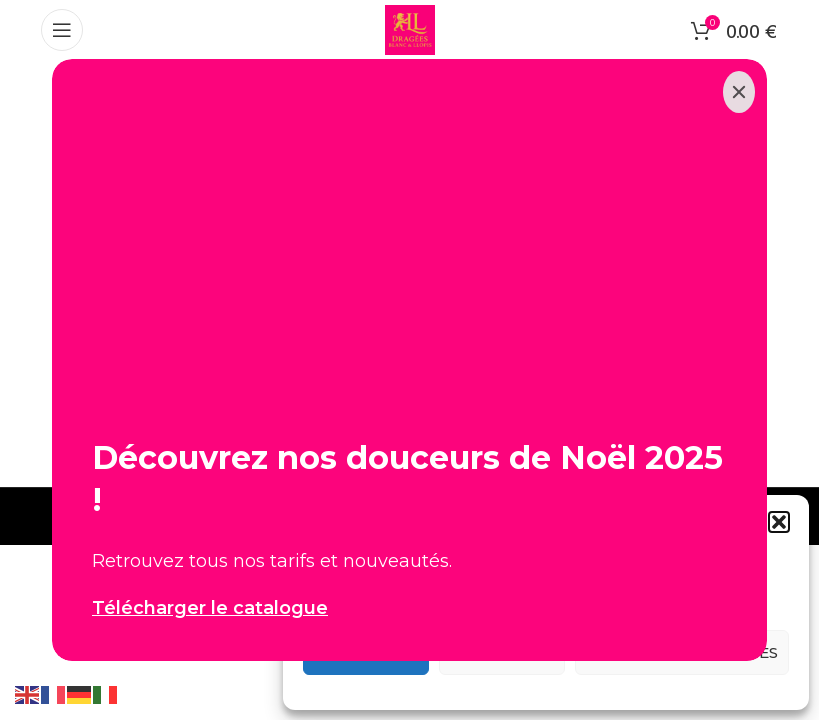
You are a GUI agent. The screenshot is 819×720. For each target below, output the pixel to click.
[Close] (739, 92)
